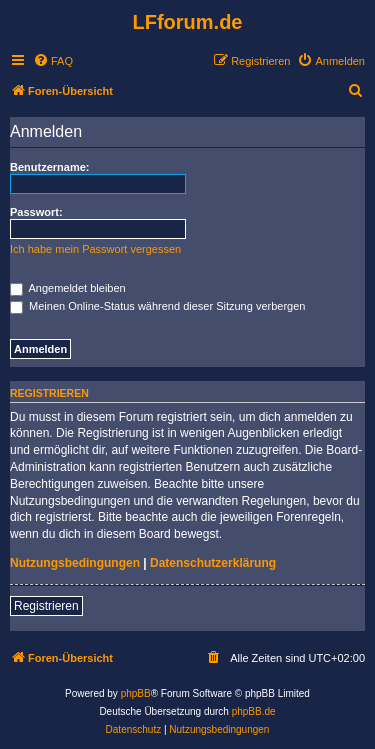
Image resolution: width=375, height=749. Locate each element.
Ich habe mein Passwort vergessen (95, 249)
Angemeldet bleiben (68, 288)
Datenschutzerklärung (213, 563)
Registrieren (46, 606)
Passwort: (36, 212)
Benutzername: (49, 167)
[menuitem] (53, 61)
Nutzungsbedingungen (75, 563)
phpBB (136, 693)
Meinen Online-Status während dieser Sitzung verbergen (157, 306)
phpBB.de (254, 711)
